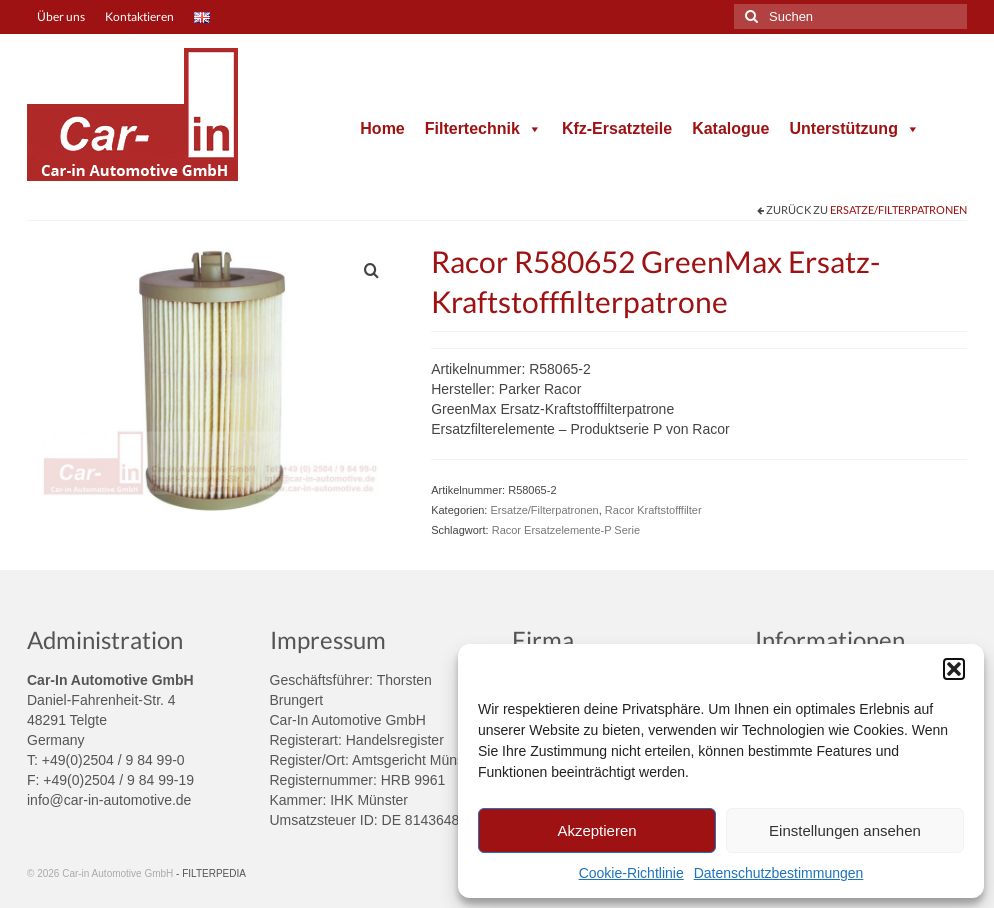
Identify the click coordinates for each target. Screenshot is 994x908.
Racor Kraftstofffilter (653, 510)
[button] (954, 669)
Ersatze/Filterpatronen (898, 209)
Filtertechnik (483, 128)
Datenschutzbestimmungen (779, 873)
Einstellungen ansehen (845, 830)
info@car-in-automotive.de (109, 800)
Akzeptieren (596, 830)
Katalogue (730, 128)
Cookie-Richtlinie (631, 873)
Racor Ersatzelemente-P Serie (566, 530)
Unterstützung (854, 128)
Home (382, 128)
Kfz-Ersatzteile (617, 128)
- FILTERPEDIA (211, 873)
